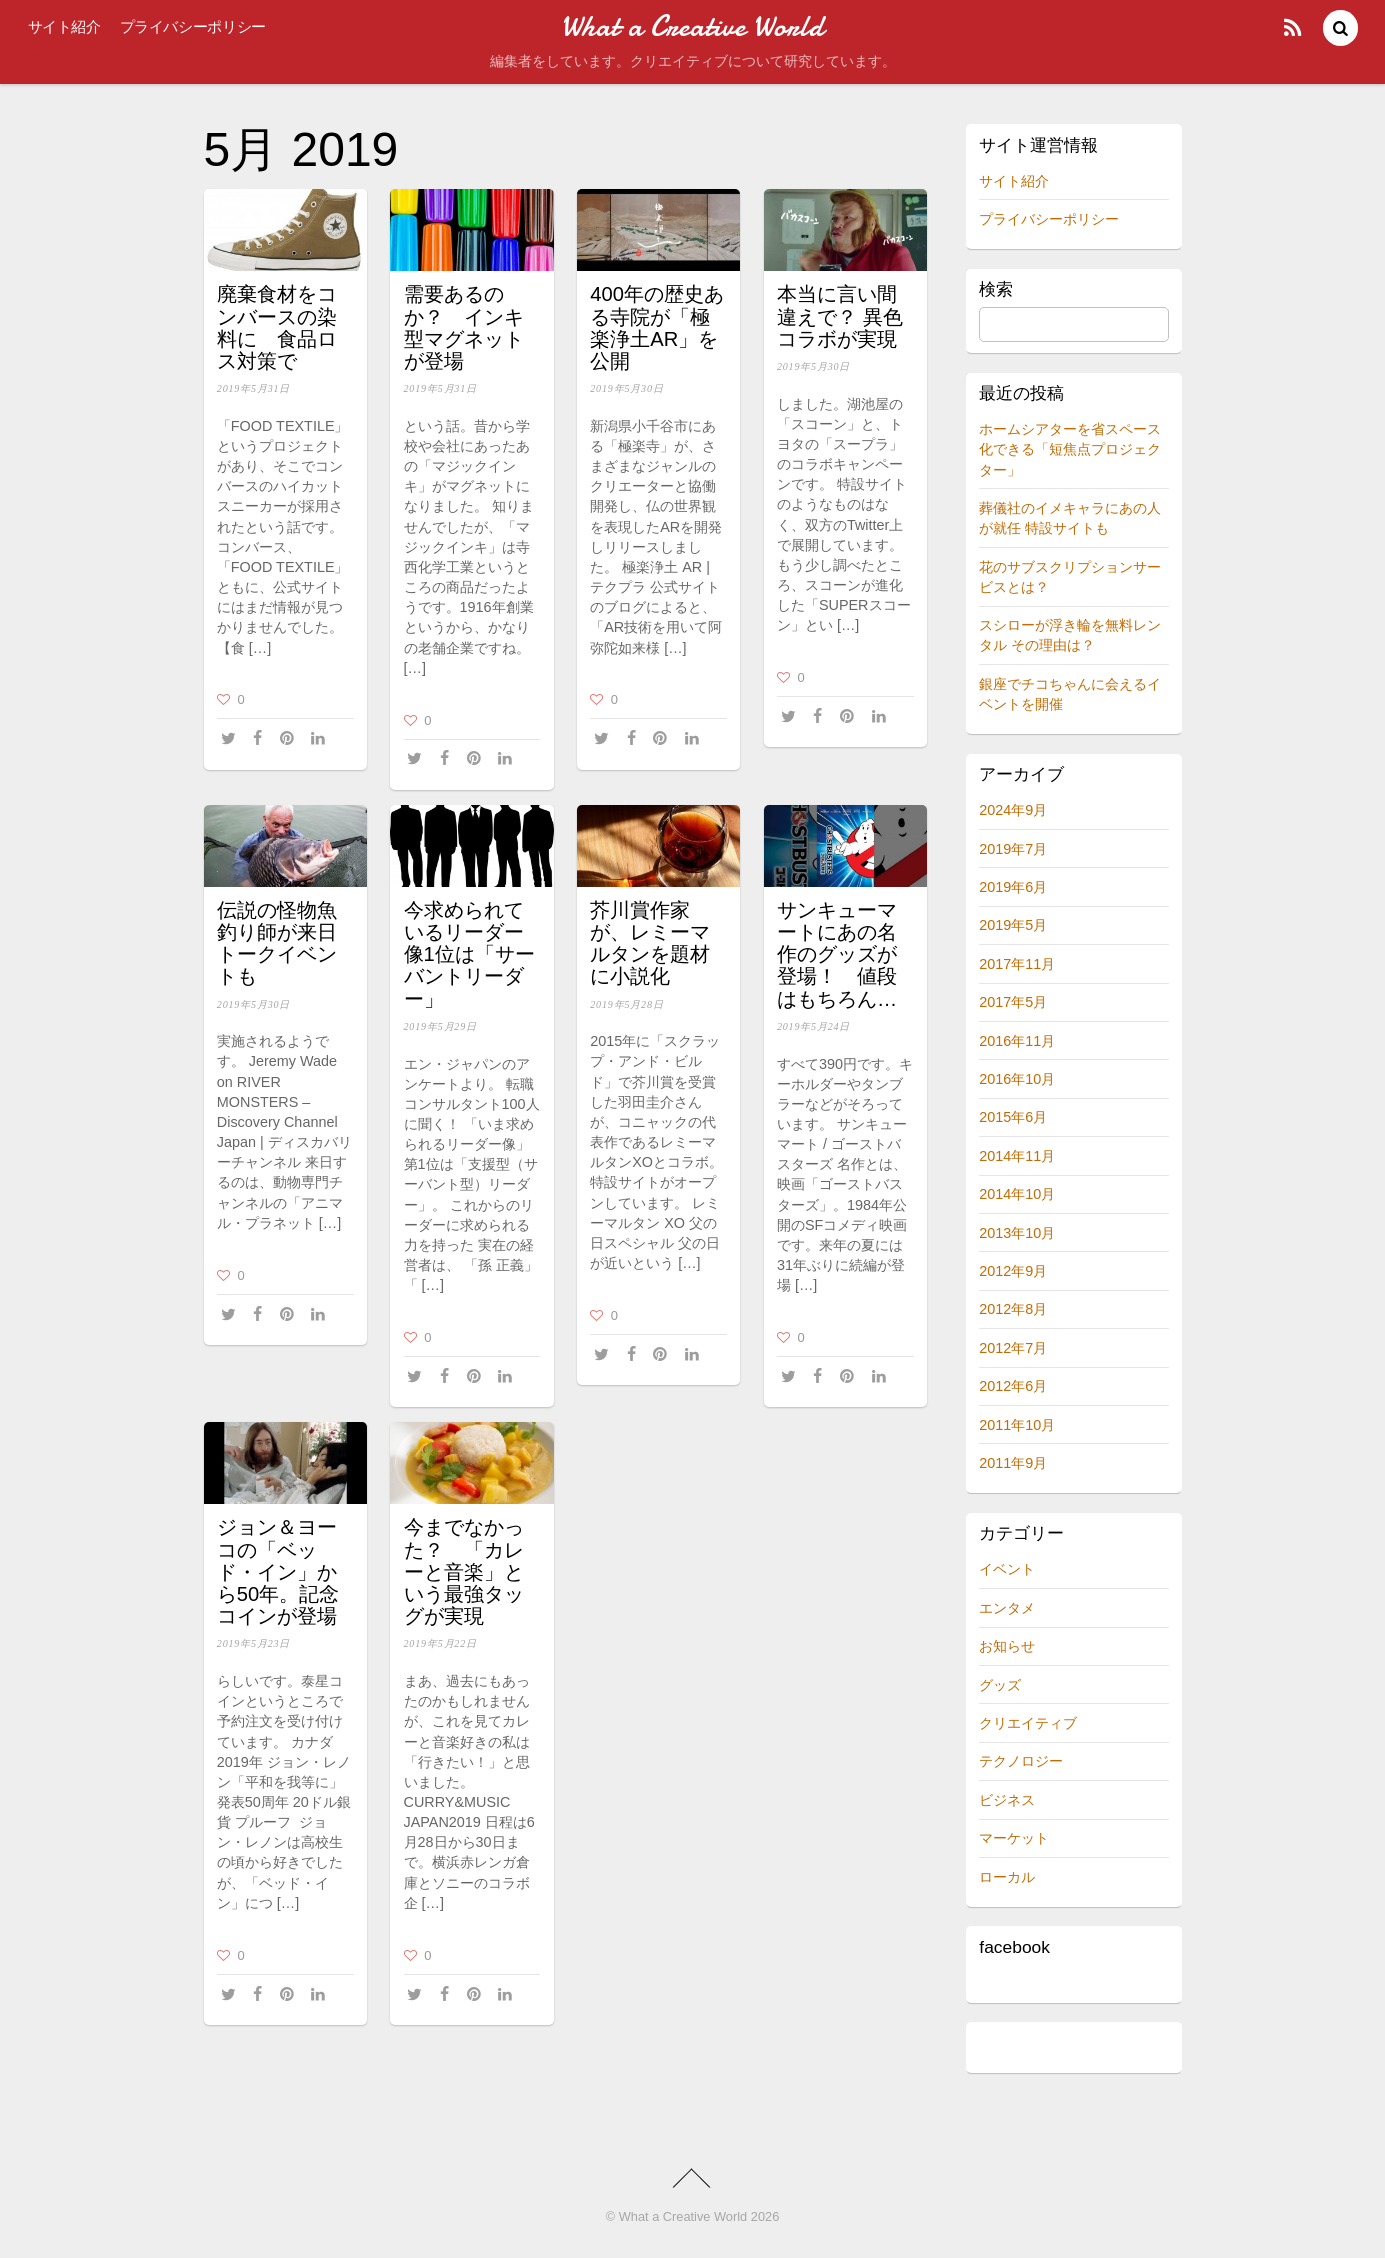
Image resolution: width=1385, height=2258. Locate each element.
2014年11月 (1017, 1156)
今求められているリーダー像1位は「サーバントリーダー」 (469, 954)
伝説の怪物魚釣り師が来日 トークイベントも (277, 943)
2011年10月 (1017, 1425)
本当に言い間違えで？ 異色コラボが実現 (840, 316)
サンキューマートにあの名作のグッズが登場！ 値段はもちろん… (837, 954)
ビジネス (1007, 1800)
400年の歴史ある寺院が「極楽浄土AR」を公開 (657, 327)
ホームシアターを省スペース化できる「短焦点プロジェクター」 (1070, 449)
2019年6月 (1013, 887)
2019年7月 (1013, 849)
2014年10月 (1017, 1194)
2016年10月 (1017, 1079)
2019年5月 (1013, 925)
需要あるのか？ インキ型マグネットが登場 (464, 327)
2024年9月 (1013, 810)
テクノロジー (1021, 1761)
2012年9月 (1013, 1271)
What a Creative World (683, 2216)
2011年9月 (1013, 1463)
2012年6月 (1013, 1386)
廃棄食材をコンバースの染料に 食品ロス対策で (277, 327)
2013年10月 (1017, 1233)
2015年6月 (1013, 1117)
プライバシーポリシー (193, 26)
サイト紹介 (64, 26)
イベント (1007, 1569)
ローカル (1007, 1877)
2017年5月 (1013, 1002)
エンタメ (1007, 1608)
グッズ (1000, 1685)
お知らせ (1007, 1646)
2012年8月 (1013, 1309)
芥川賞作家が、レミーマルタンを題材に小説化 (650, 943)
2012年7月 (1013, 1348)
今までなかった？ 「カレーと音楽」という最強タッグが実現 (464, 1571)
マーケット (1014, 1838)
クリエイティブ (1028, 1723)
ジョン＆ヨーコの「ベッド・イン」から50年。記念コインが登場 (278, 1571)
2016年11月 (1017, 1041)
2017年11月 (1017, 964)
